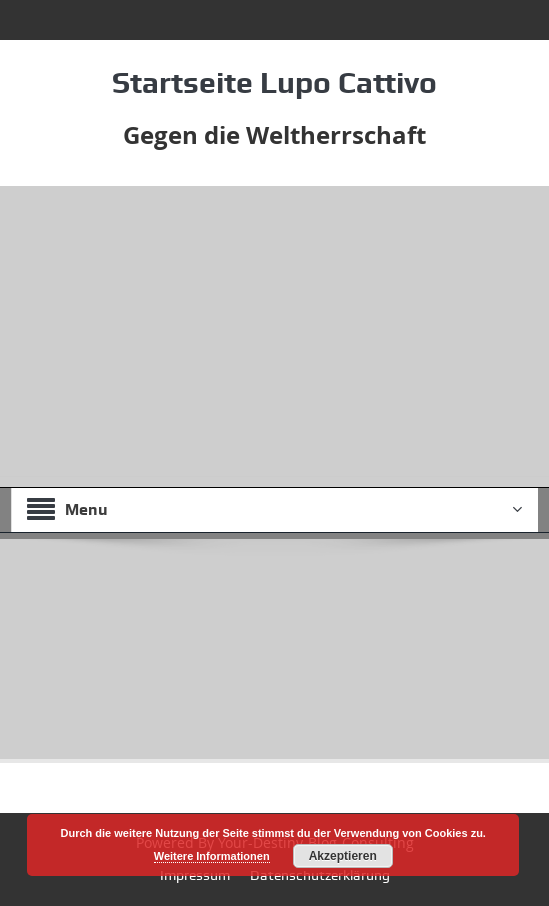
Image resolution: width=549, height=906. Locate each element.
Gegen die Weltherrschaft (274, 135)
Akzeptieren (343, 856)
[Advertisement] (274, 336)
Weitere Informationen (212, 856)
